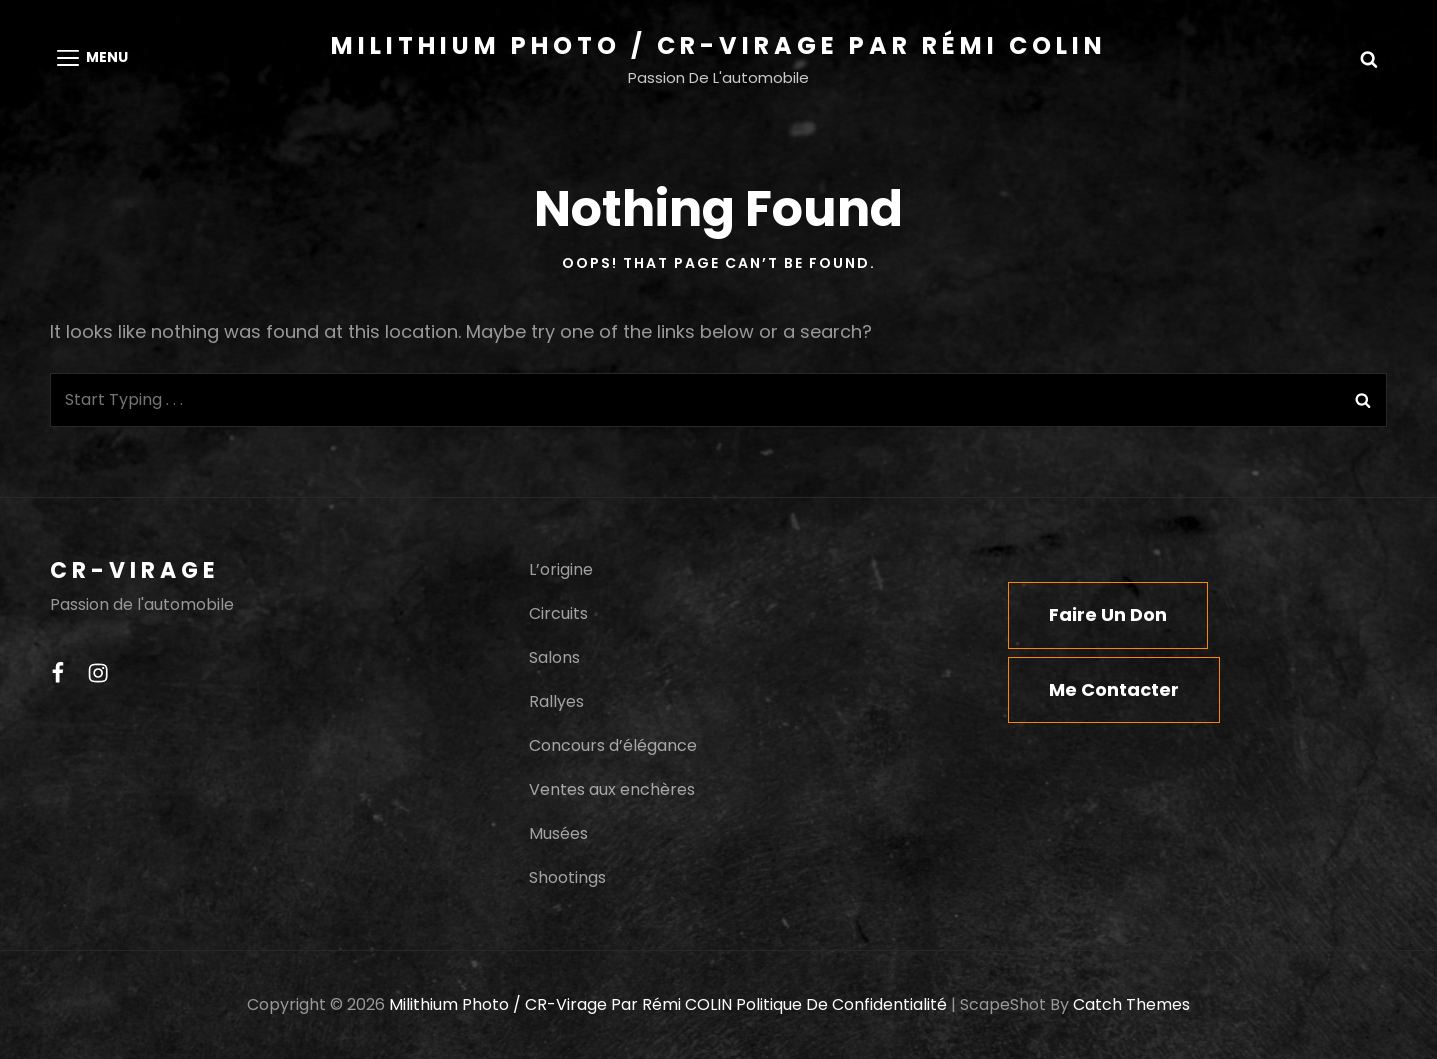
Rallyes (556, 701)
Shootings (567, 877)
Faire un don (1108, 614)
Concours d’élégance (613, 745)
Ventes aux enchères (612, 789)
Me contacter (1114, 689)
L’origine (561, 569)
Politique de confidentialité (841, 1004)
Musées (558, 833)
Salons (554, 657)
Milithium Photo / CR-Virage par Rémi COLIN (719, 45)
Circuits (558, 613)
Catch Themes (1131, 1004)
